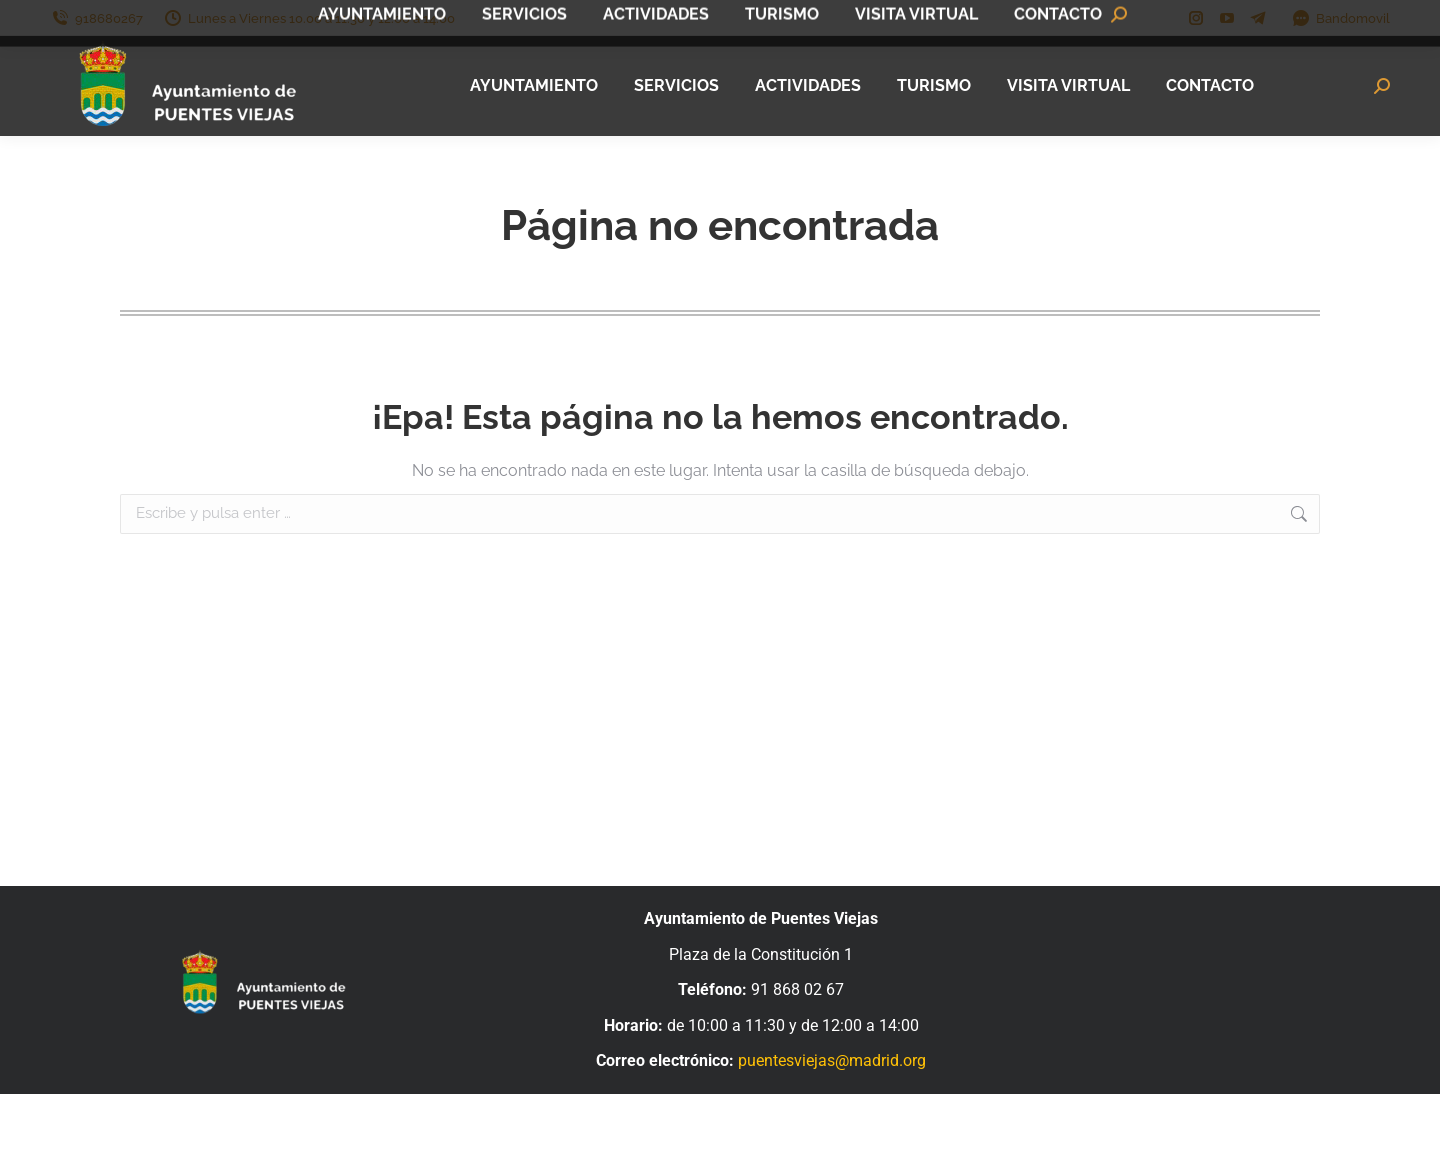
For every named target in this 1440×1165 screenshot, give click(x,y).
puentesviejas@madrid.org (832, 1060)
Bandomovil (1340, 18)
